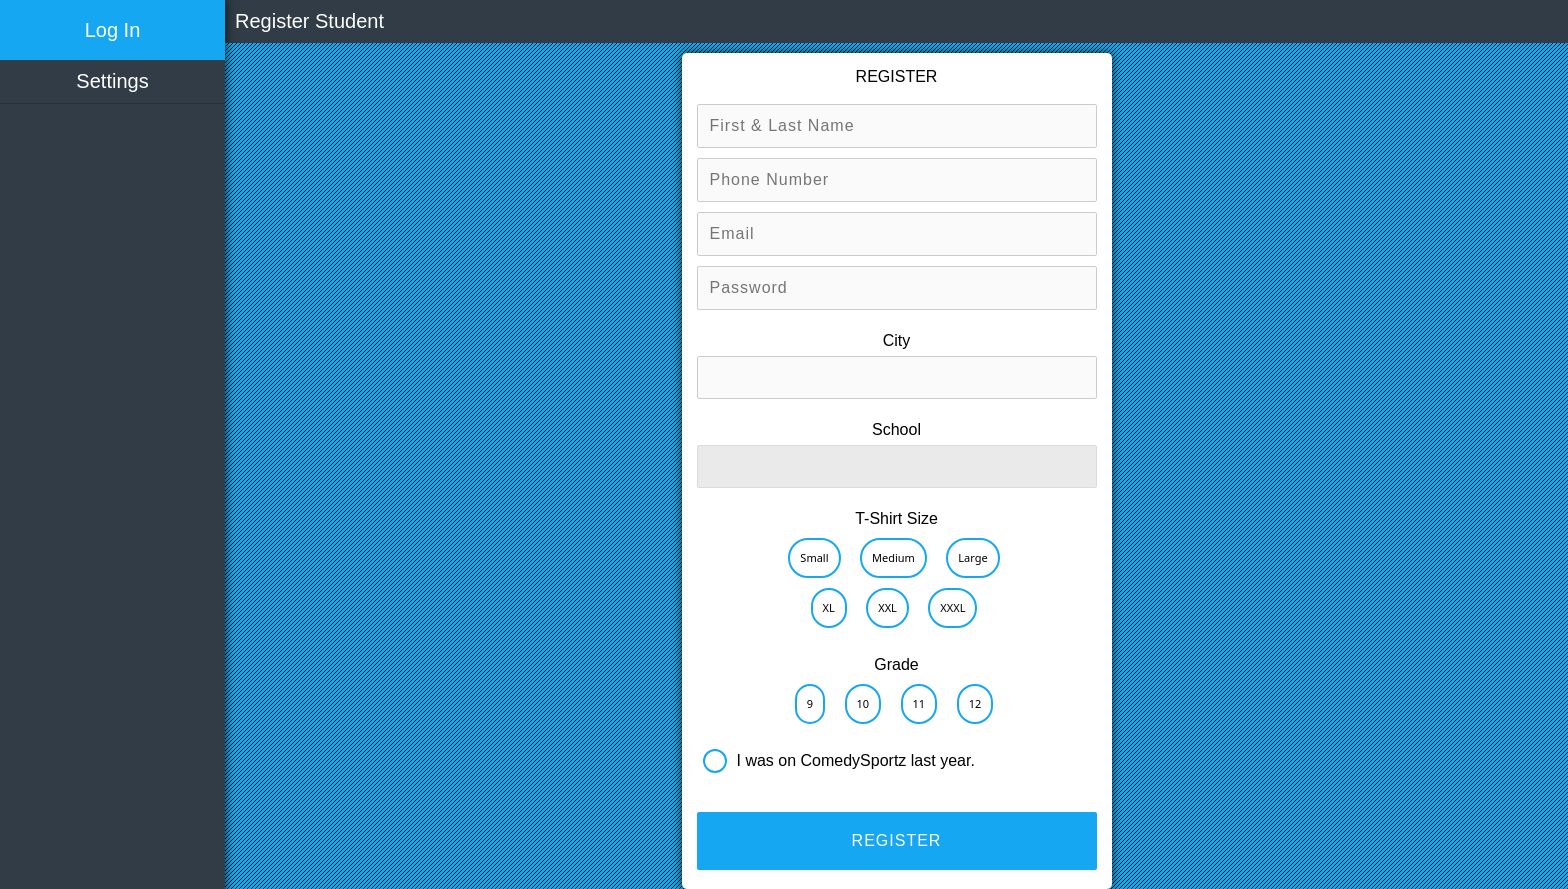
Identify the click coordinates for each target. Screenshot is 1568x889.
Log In (113, 30)
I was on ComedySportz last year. (856, 760)
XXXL (952, 607)
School (896, 429)
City (897, 340)
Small (814, 557)
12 (975, 703)
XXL (887, 607)
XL (829, 607)
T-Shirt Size (896, 518)
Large (972, 557)
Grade (896, 664)
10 (863, 703)
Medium (893, 557)
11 (919, 703)
